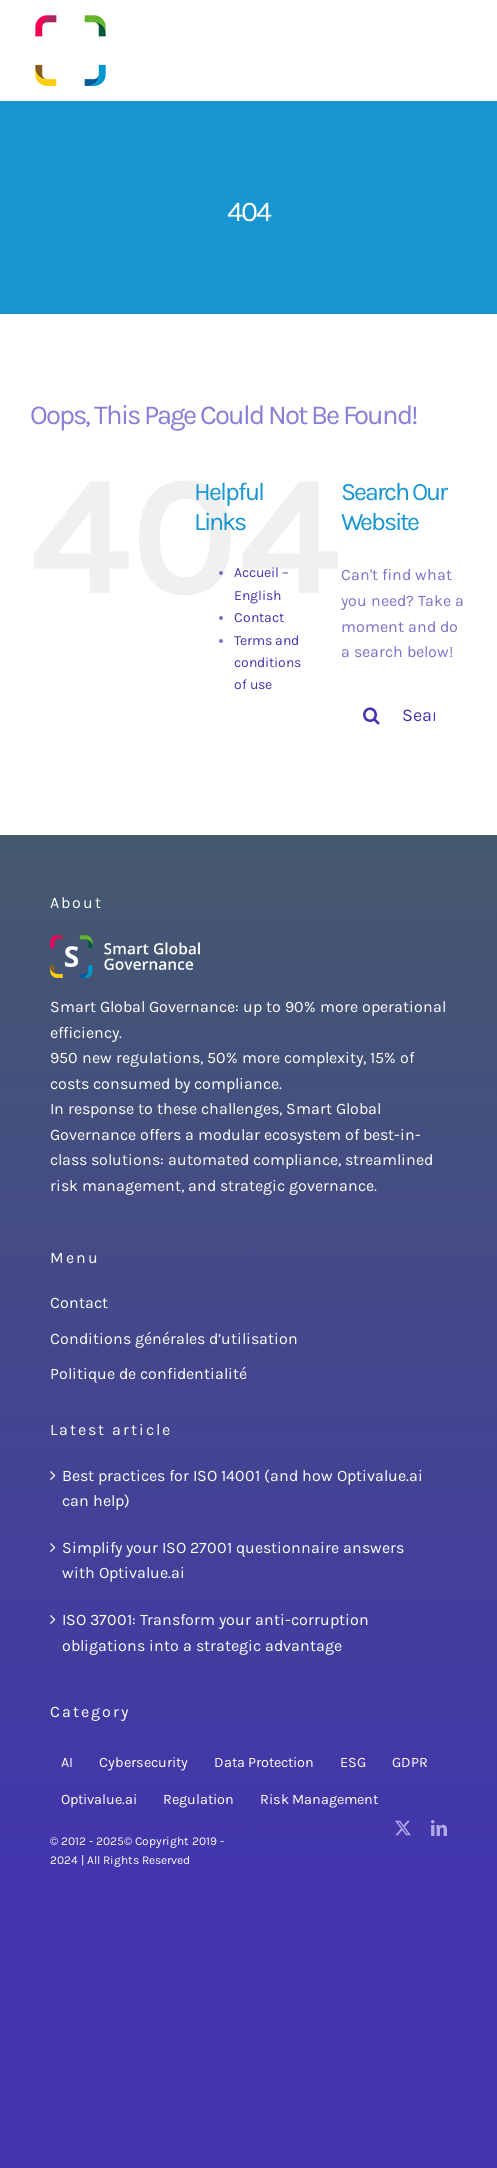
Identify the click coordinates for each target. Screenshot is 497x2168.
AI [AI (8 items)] (67, 1762)
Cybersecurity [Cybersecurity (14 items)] (143, 1762)
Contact (259, 617)
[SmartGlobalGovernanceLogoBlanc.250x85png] (125, 942)
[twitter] (403, 1828)
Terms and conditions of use (267, 663)
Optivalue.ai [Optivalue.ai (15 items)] (99, 1799)
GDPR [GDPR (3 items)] (410, 1762)
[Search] (371, 715)
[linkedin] (439, 1828)
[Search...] (404, 715)
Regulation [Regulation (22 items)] (198, 1799)
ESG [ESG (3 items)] (353, 1762)
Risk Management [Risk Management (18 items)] (319, 1799)
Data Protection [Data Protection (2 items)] (264, 1762)
